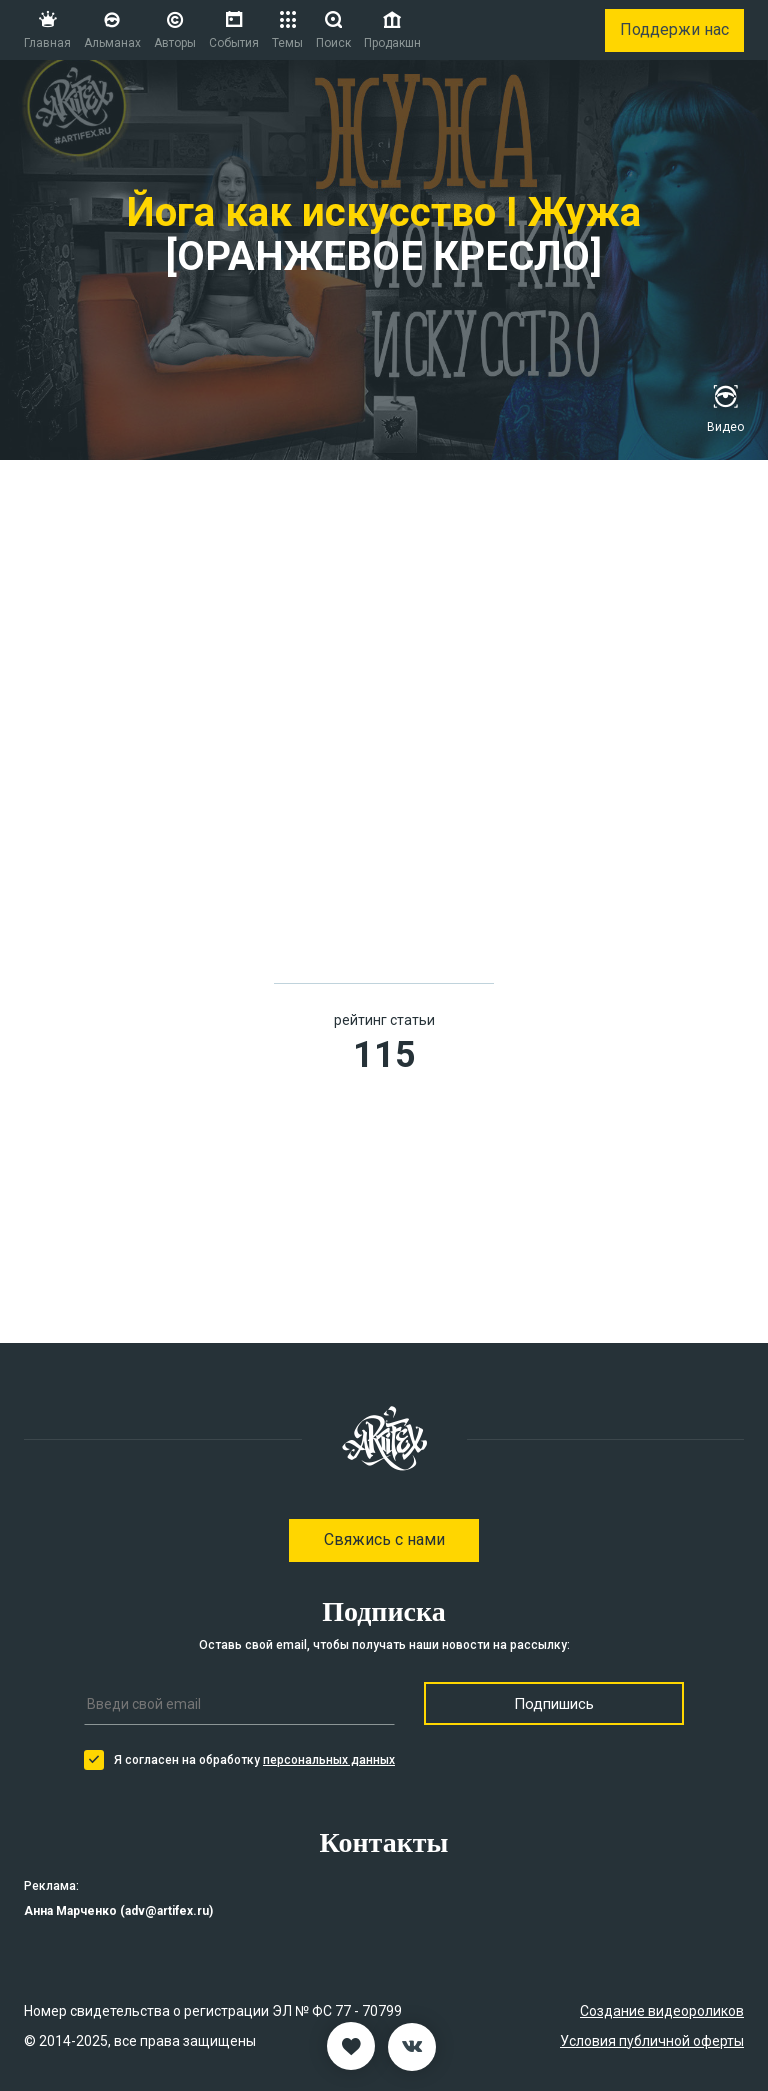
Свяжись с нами (384, 1539)
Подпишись (554, 1704)
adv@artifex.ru (167, 1911)
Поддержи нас (674, 29)
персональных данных (329, 1760)
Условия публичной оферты (652, 2041)
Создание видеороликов (662, 2011)
